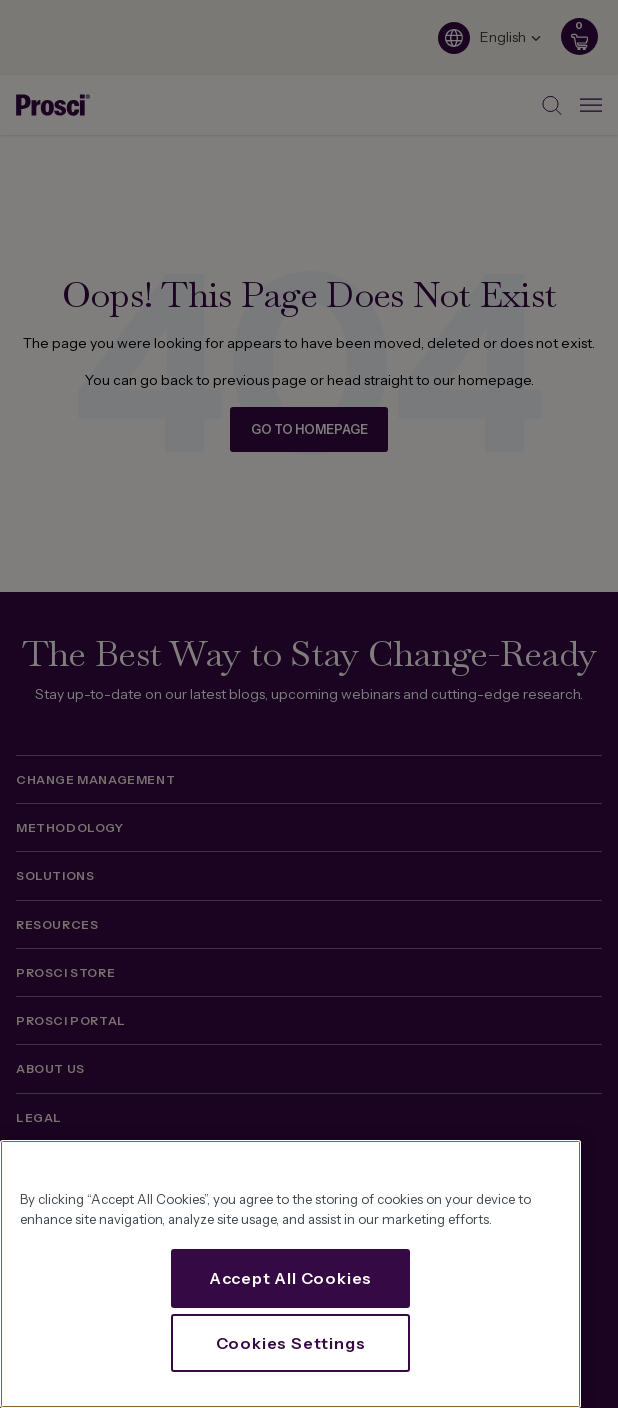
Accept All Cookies (290, 1278)
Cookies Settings (291, 1343)
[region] (290, 1274)
